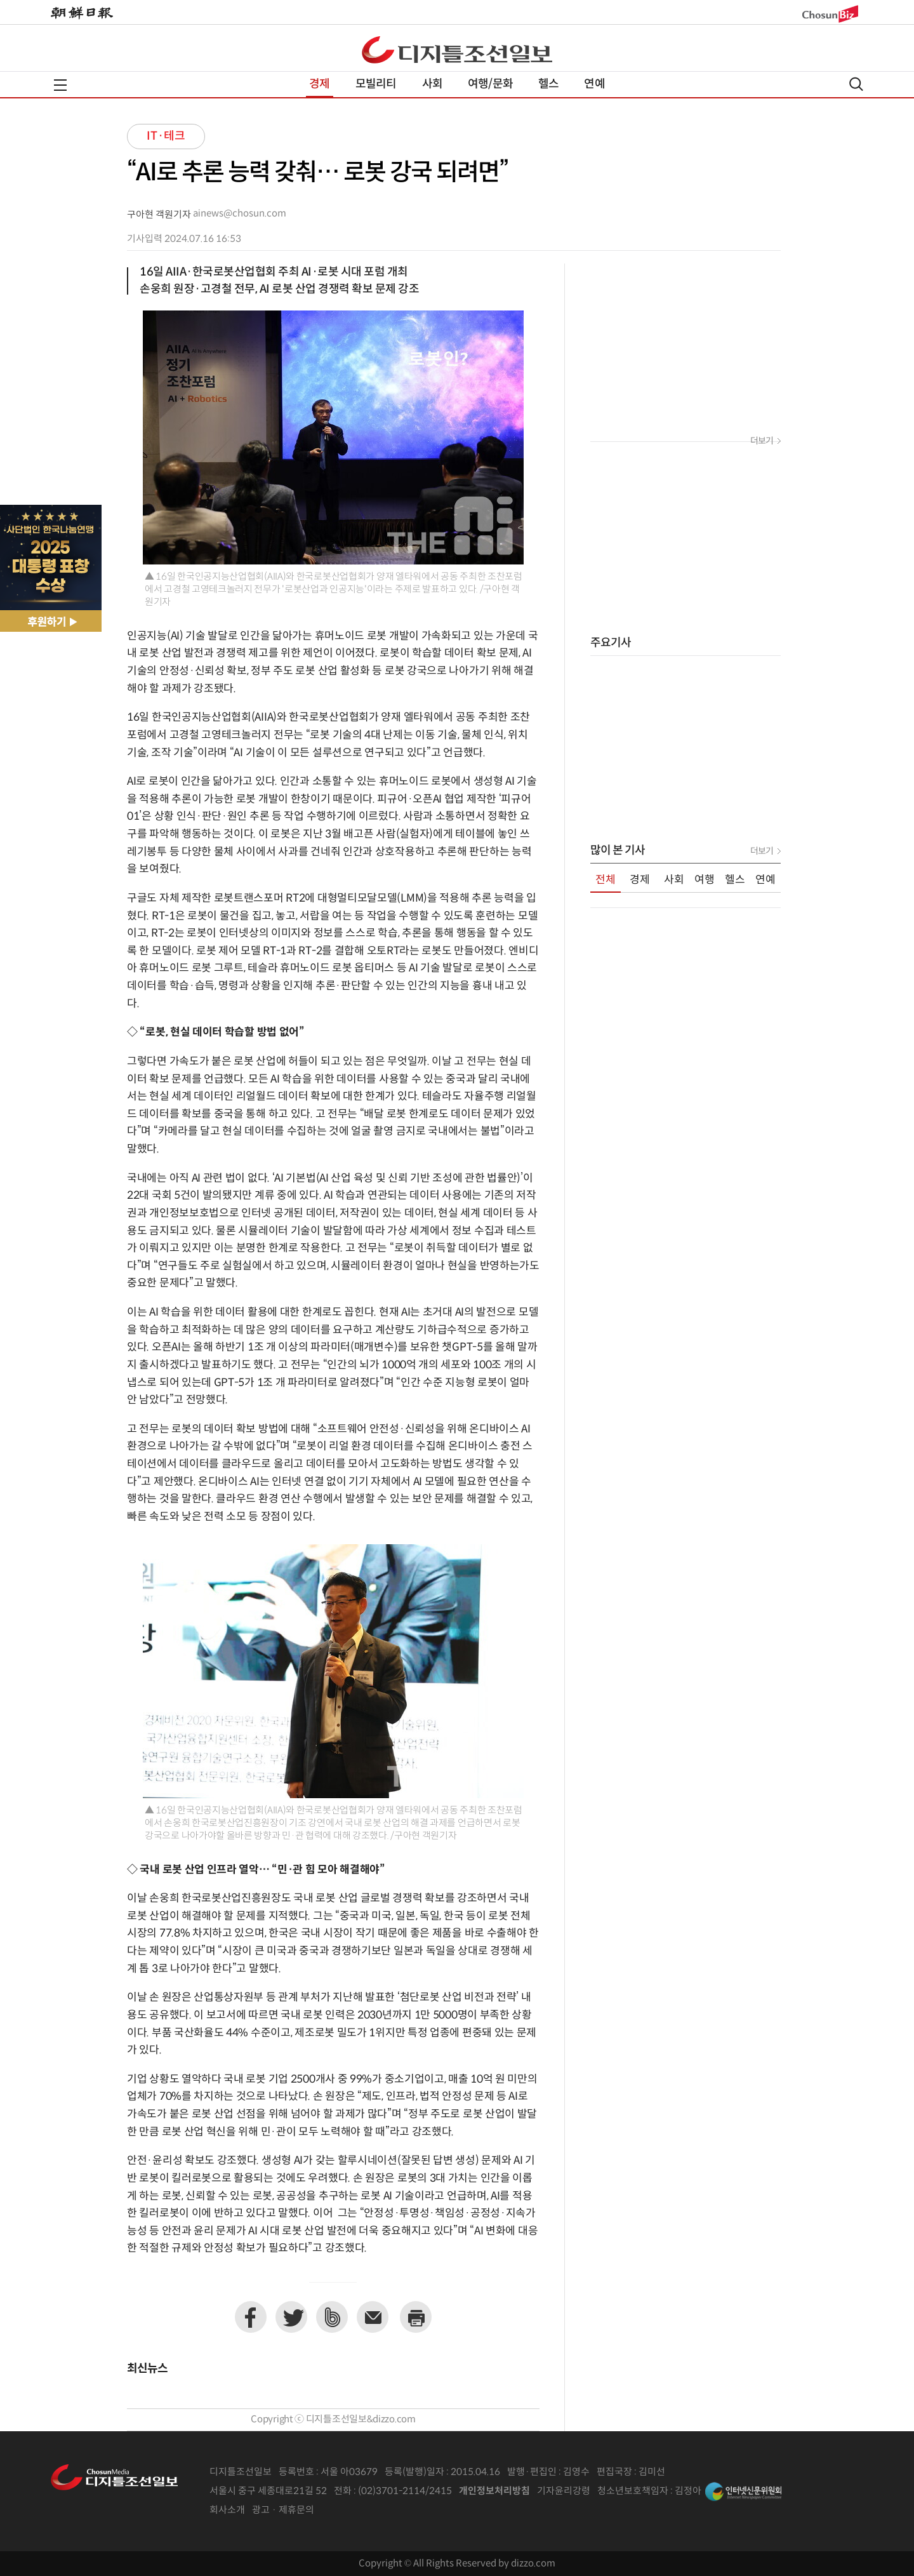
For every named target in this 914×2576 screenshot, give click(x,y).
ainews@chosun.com (239, 214)
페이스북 (251, 2317)
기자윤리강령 (563, 2491)
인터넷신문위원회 (743, 2491)
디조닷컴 (457, 49)
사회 (432, 84)
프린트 (416, 2317)
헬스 (548, 84)
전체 (605, 880)
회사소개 (227, 2510)
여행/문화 (490, 84)
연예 (594, 84)
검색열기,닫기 (856, 84)
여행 (704, 880)
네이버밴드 (332, 2317)
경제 (319, 84)
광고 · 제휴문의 (283, 2510)
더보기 (761, 441)
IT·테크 (166, 136)
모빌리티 (376, 84)
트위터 (291, 2317)
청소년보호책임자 (632, 2491)
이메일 (372, 2317)
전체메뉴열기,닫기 (60, 85)
